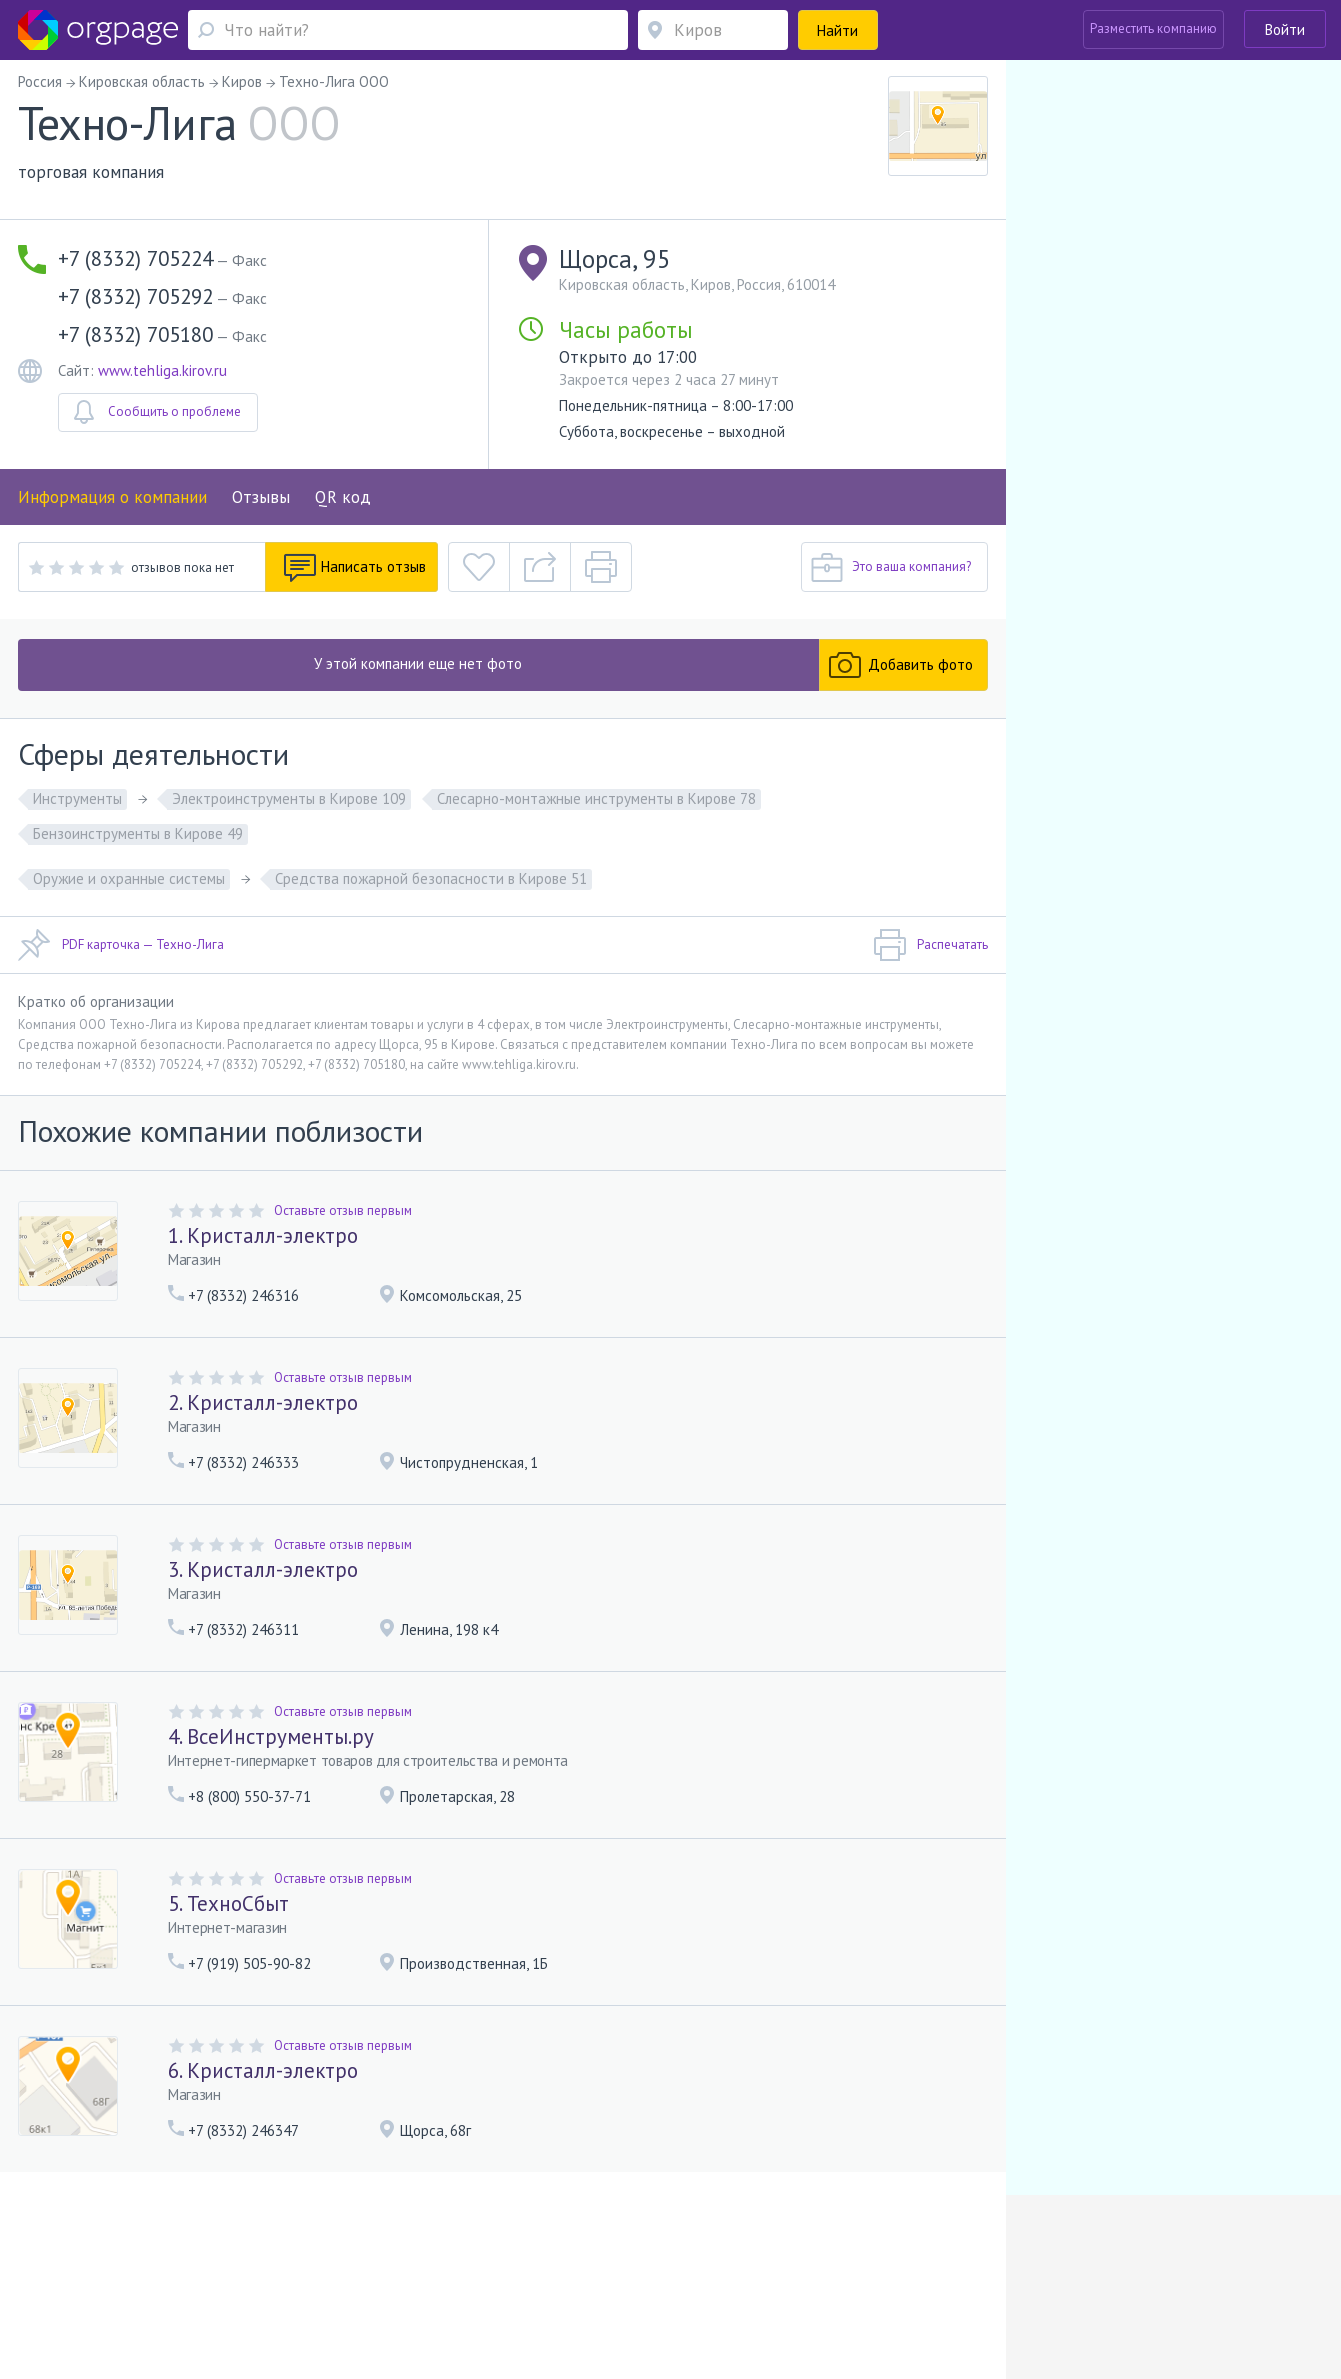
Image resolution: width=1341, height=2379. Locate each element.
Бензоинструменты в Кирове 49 (138, 833)
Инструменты (77, 798)
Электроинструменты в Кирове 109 (289, 798)
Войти (1285, 29)
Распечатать (930, 945)
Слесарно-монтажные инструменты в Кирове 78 (596, 798)
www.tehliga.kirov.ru (162, 370)
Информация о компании (112, 497)
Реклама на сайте (264, 2251)
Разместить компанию (1153, 28)
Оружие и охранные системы (129, 878)
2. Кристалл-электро (263, 1402)
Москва (108, 2280)
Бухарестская (357, 2280)
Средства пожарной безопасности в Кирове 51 (431, 878)
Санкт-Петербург (247, 2280)
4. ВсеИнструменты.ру (271, 1736)
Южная (174, 2280)
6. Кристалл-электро (263, 2070)
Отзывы (261, 497)
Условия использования (395, 2251)
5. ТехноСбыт (228, 1903)
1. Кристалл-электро (263, 1235)
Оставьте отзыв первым (343, 1210)
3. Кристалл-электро (263, 1569)
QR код (343, 497)
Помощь (110, 2251)
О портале (174, 2251)
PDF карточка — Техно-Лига (121, 945)
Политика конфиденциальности (568, 2251)
